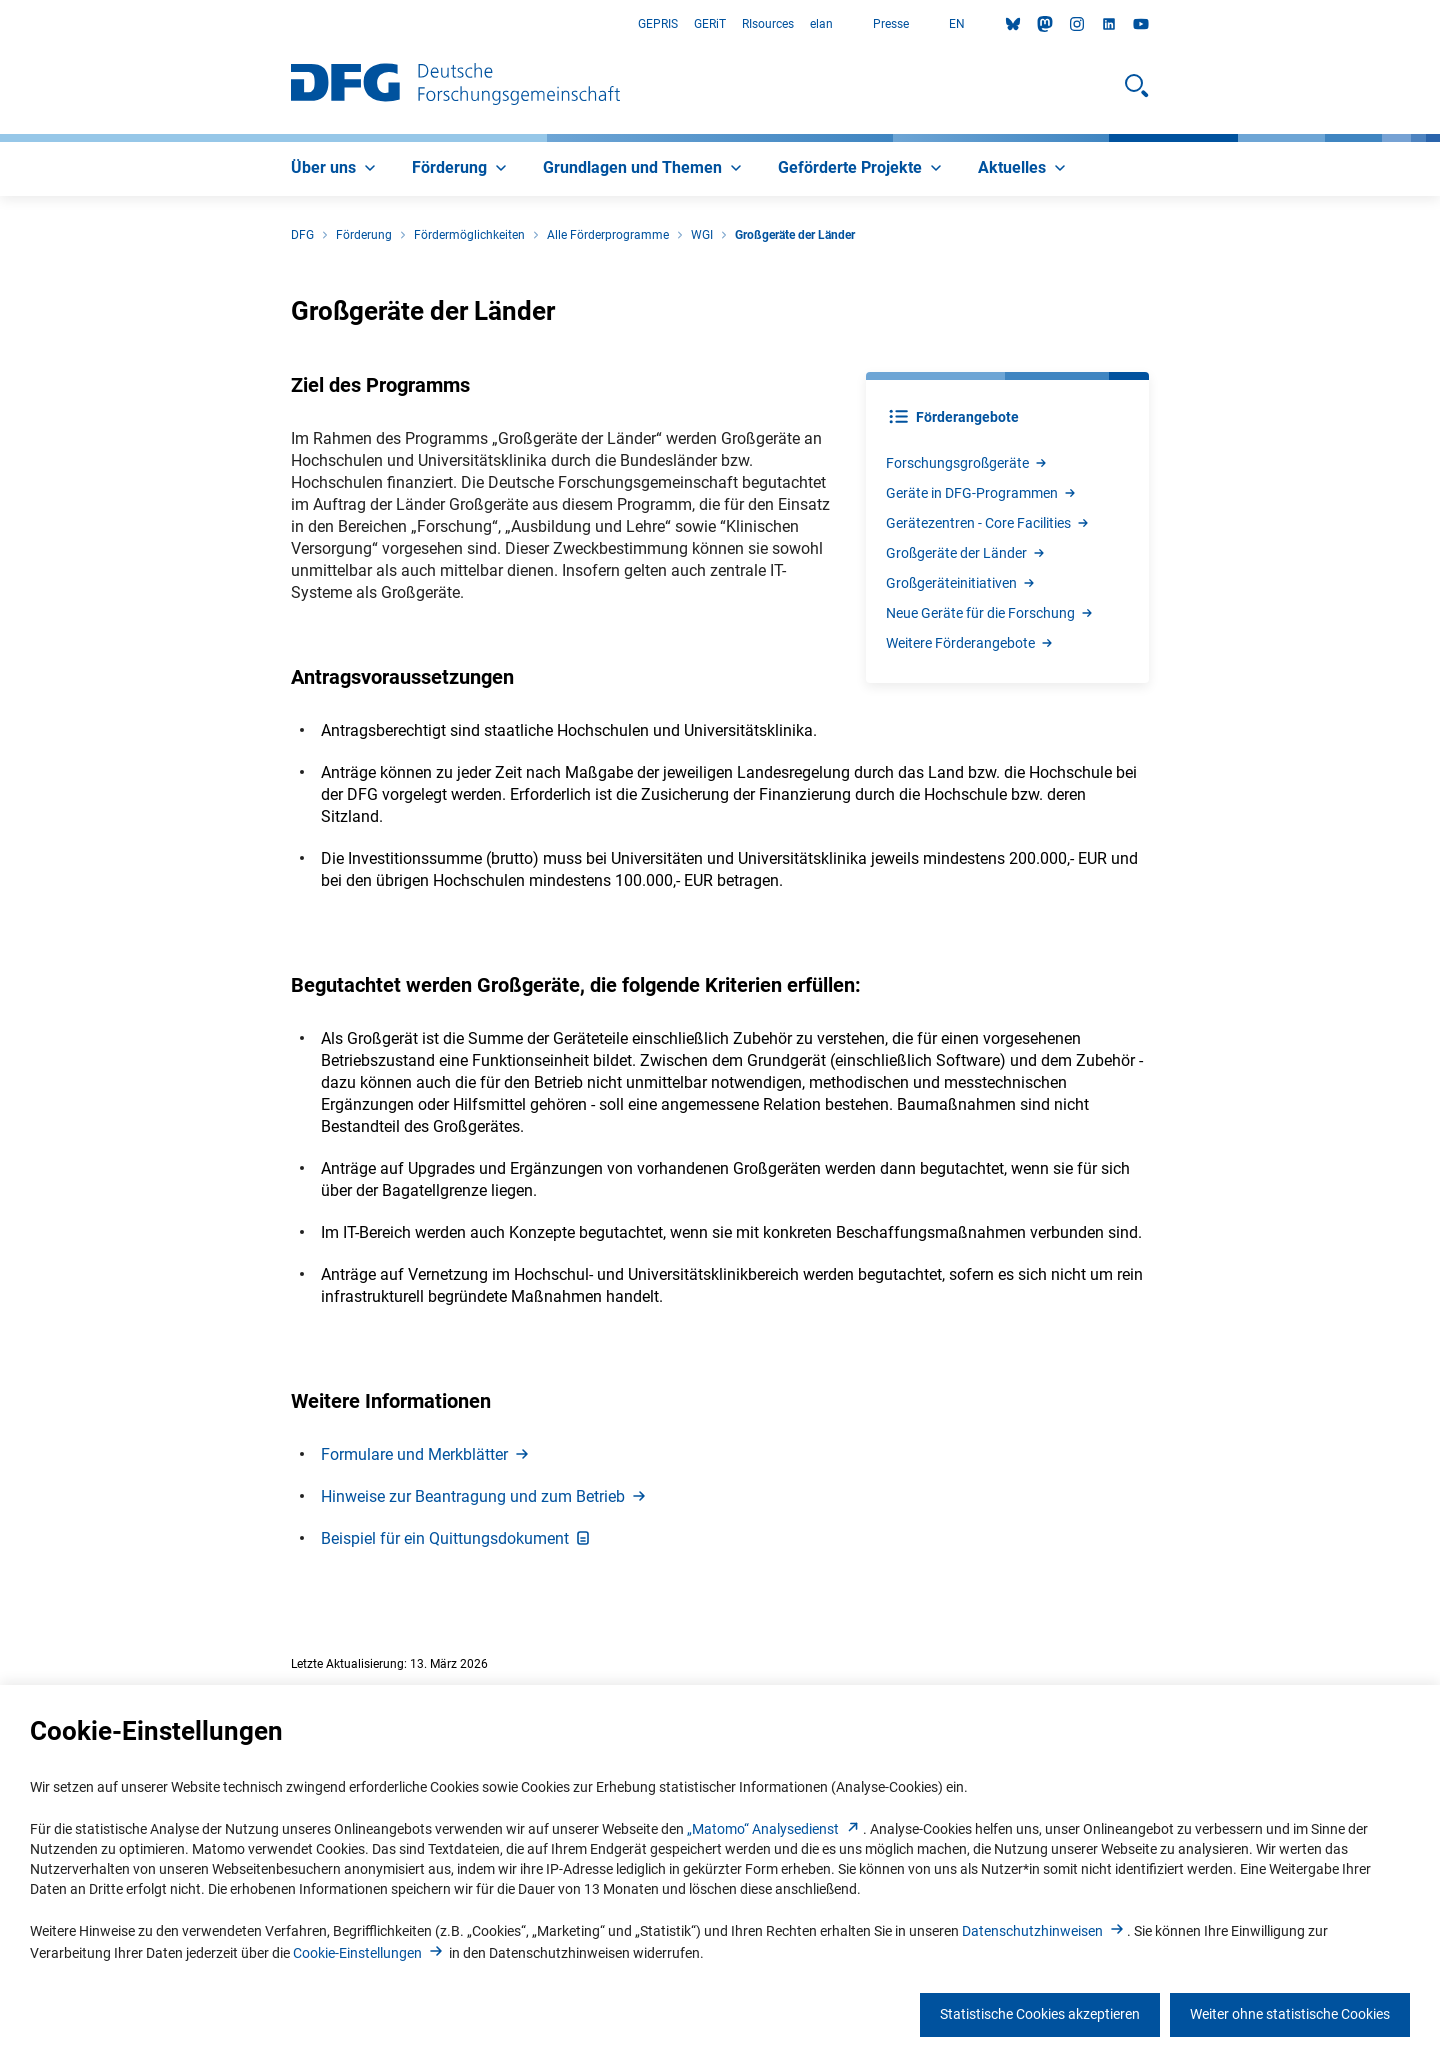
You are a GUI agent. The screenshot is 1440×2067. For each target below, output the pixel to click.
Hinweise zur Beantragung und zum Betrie (485, 1496)
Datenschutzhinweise (1044, 1931)
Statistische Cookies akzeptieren (1040, 2014)
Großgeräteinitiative (961, 583)
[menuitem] (335, 169)
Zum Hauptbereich (0, 24)
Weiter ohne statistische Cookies (1290, 2014)
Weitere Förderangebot (970, 643)
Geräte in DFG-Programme (982, 493)
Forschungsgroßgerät (967, 463)
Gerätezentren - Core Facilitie (988, 523)
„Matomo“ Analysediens (775, 1829)
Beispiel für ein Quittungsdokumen (457, 1538)
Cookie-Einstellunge (369, 1953)
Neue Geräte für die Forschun (990, 613)
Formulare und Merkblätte (426, 1454)
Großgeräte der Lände (966, 553)
